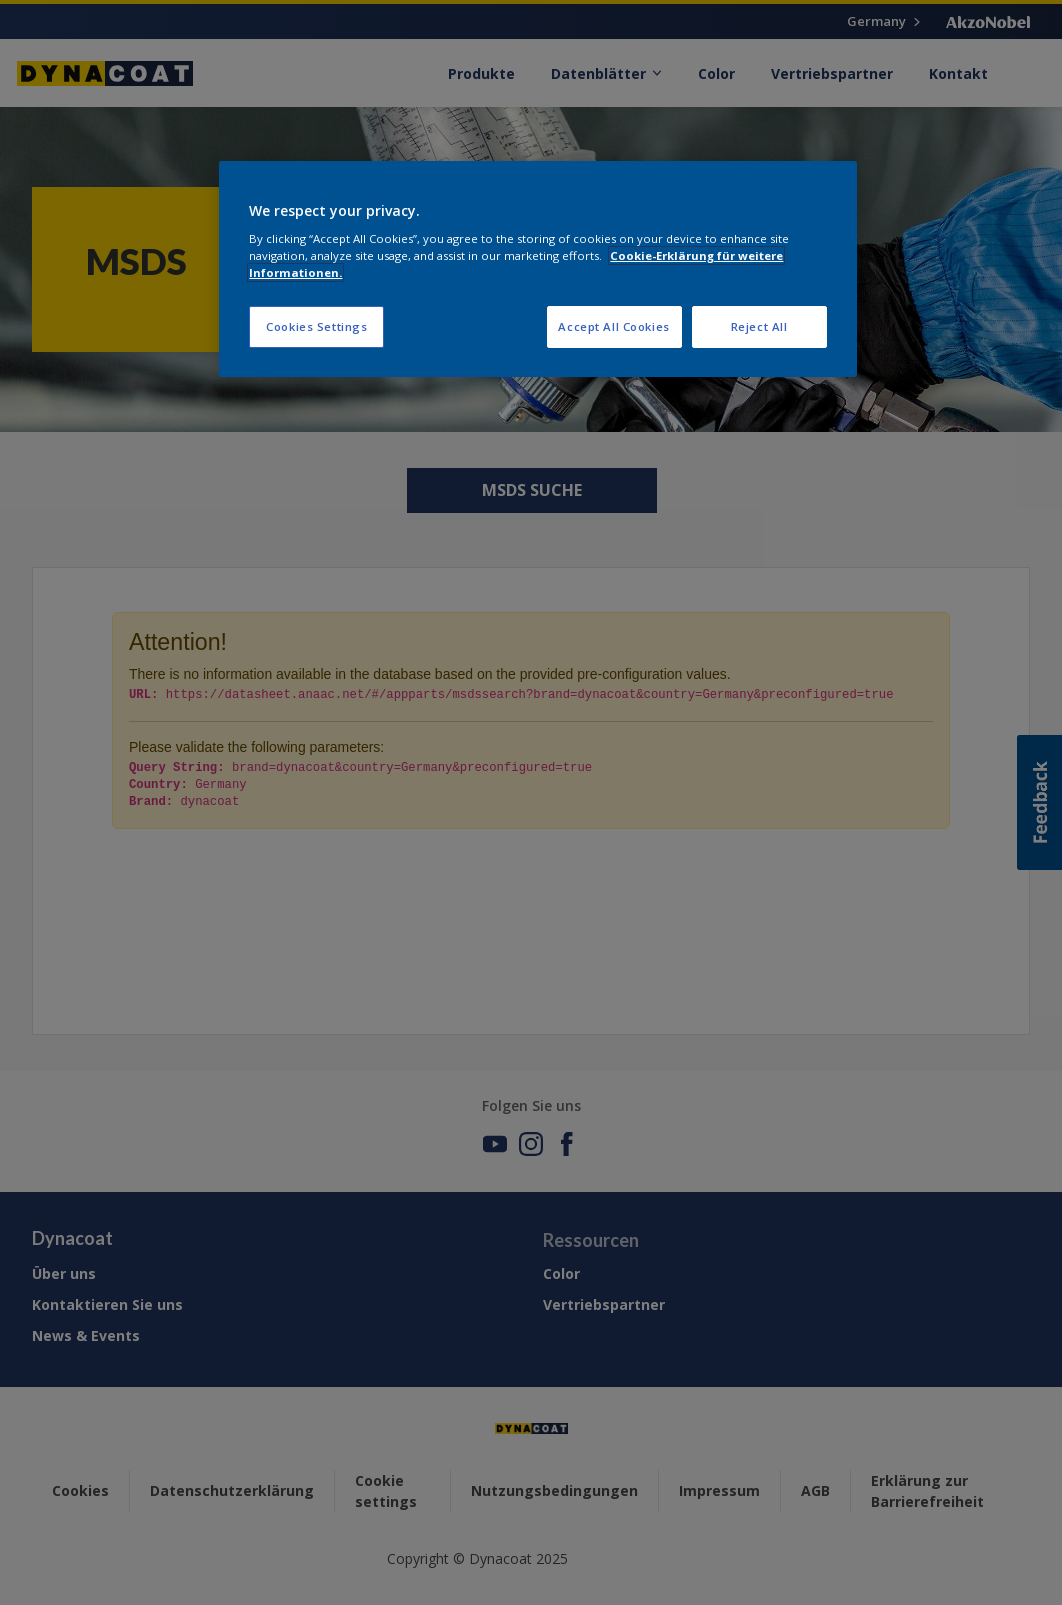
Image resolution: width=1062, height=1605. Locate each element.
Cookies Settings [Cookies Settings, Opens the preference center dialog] (316, 326)
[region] (537, 269)
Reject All (759, 326)
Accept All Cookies (613, 326)
